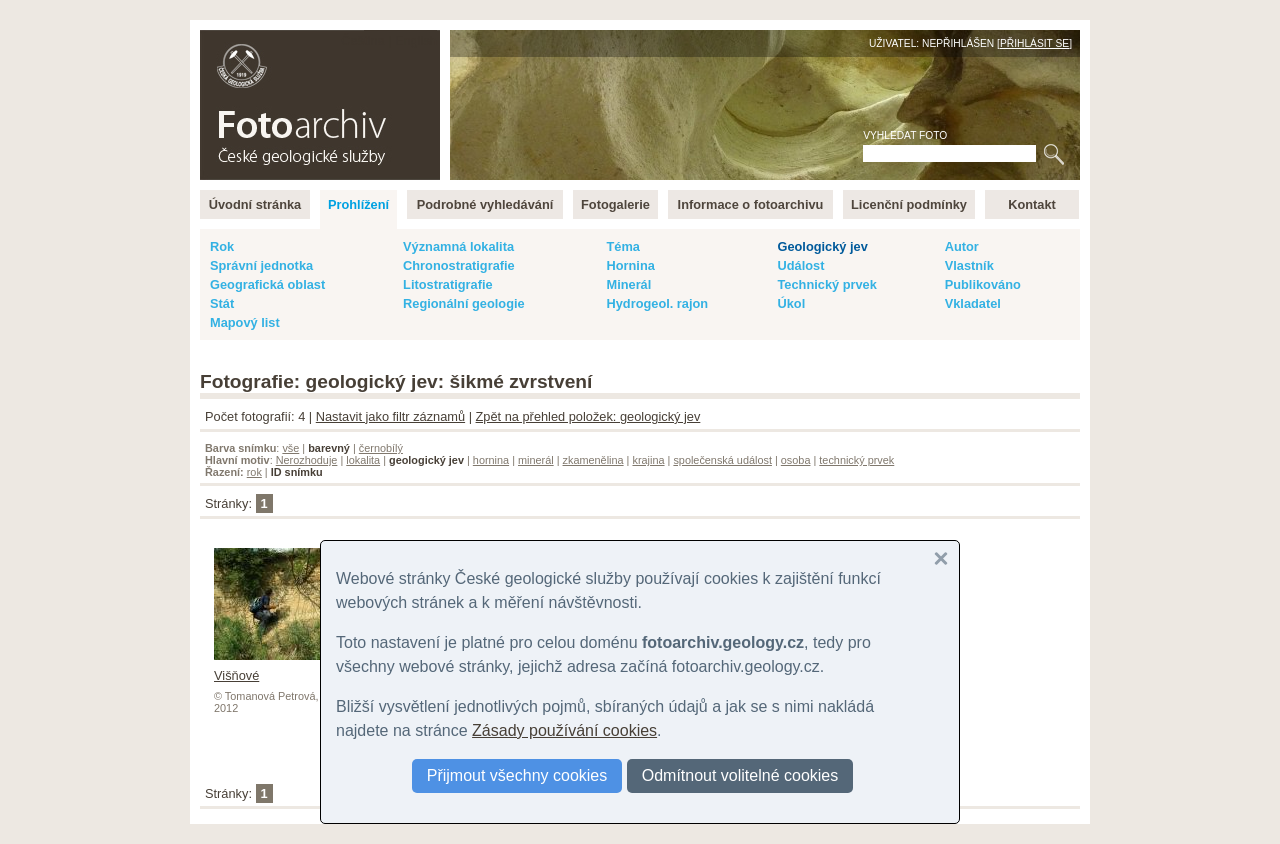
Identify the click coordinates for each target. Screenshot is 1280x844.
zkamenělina (593, 460)
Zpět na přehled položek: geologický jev (588, 416)
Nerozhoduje (307, 460)
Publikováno (983, 284)
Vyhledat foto (905, 135)
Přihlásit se (1034, 43)
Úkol (791, 303)
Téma (622, 246)
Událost (800, 265)
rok (254, 472)
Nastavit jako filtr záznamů (390, 416)
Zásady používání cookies (564, 730)
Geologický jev (822, 246)
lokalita (363, 460)
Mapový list (245, 322)
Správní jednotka (261, 265)
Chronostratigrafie (459, 265)
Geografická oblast (267, 284)
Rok (222, 246)
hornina (491, 460)
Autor (962, 246)
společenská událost (722, 460)
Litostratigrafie (448, 284)
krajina (648, 460)
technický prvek (856, 460)
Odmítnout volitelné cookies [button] (740, 775)
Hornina (630, 265)
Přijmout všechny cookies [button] (517, 775)
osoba (796, 460)
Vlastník (969, 265)
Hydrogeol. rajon (657, 303)
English (416, 40)
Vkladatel (973, 303)
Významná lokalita (458, 246)
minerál (536, 460)
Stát (222, 303)
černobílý (381, 448)
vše (290, 448)
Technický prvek (826, 284)
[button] (941, 559)
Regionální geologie (464, 303)
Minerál (628, 284)
